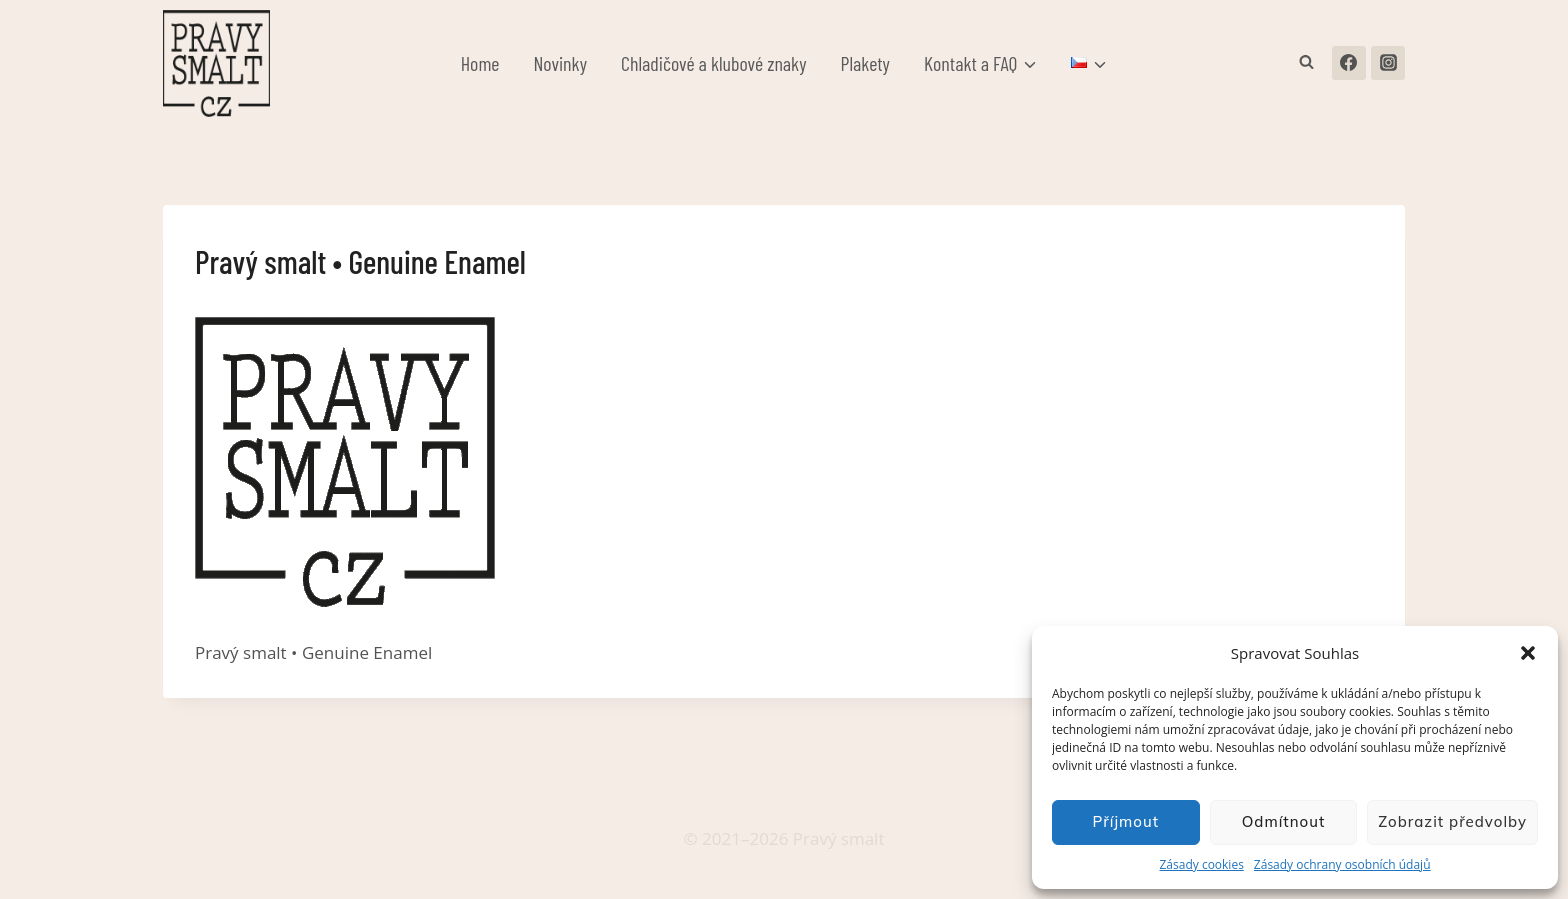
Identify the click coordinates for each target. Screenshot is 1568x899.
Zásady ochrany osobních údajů (1342, 864)
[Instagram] (1388, 63)
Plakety (865, 63)
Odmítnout (1284, 821)
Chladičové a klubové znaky (714, 63)
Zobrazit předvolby (1452, 821)
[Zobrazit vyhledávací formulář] (1307, 63)
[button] (1528, 653)
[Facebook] (1349, 63)
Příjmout (1126, 821)
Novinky (561, 63)
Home (480, 63)
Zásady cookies (1201, 864)
